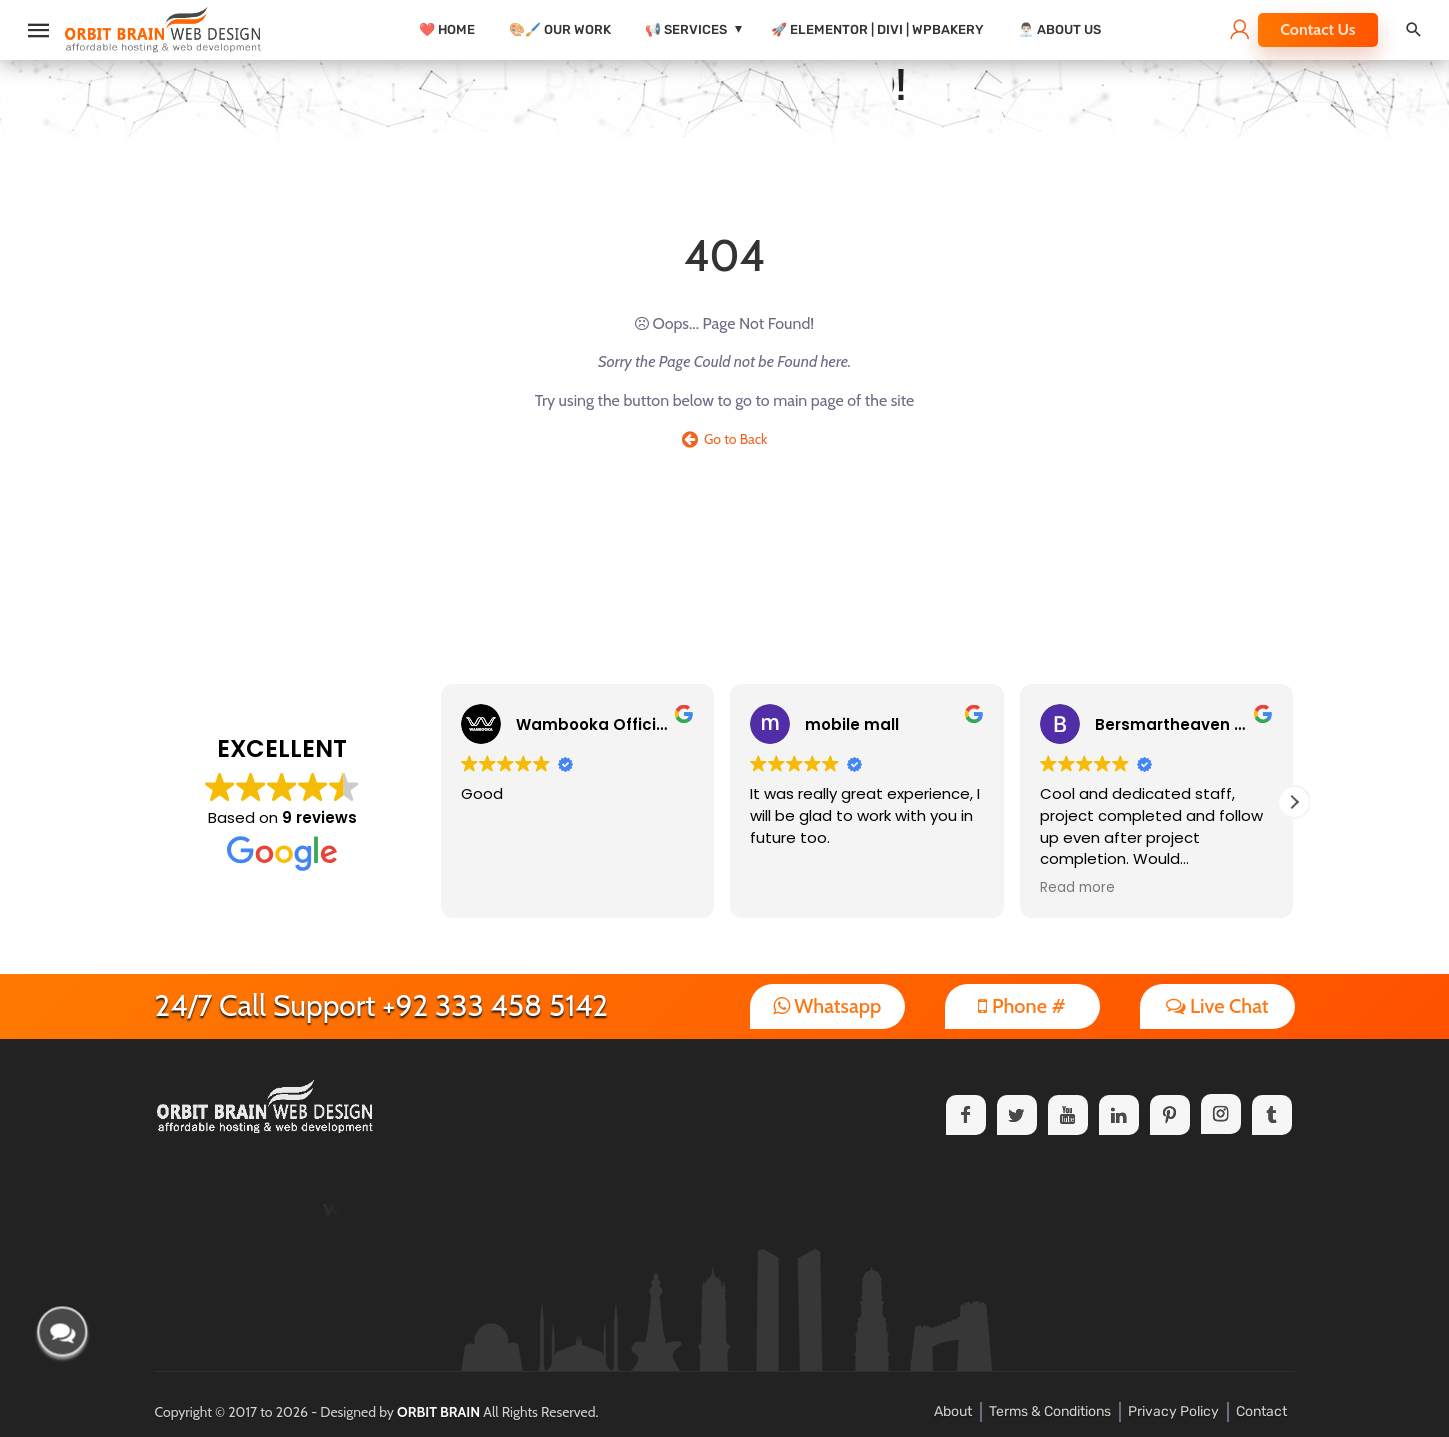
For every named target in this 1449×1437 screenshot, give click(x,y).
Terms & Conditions (1050, 1411)
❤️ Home (447, 29)
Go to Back (725, 439)
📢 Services (686, 29)
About (953, 1411)
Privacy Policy (1173, 1411)
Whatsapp (827, 1006)
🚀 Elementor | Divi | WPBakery (877, 29)
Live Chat (1217, 1006)
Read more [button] (1077, 888)
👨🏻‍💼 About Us (1059, 29)
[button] (1294, 802)
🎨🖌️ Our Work (560, 29)
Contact (1261, 1411)
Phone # (1021, 1006)
